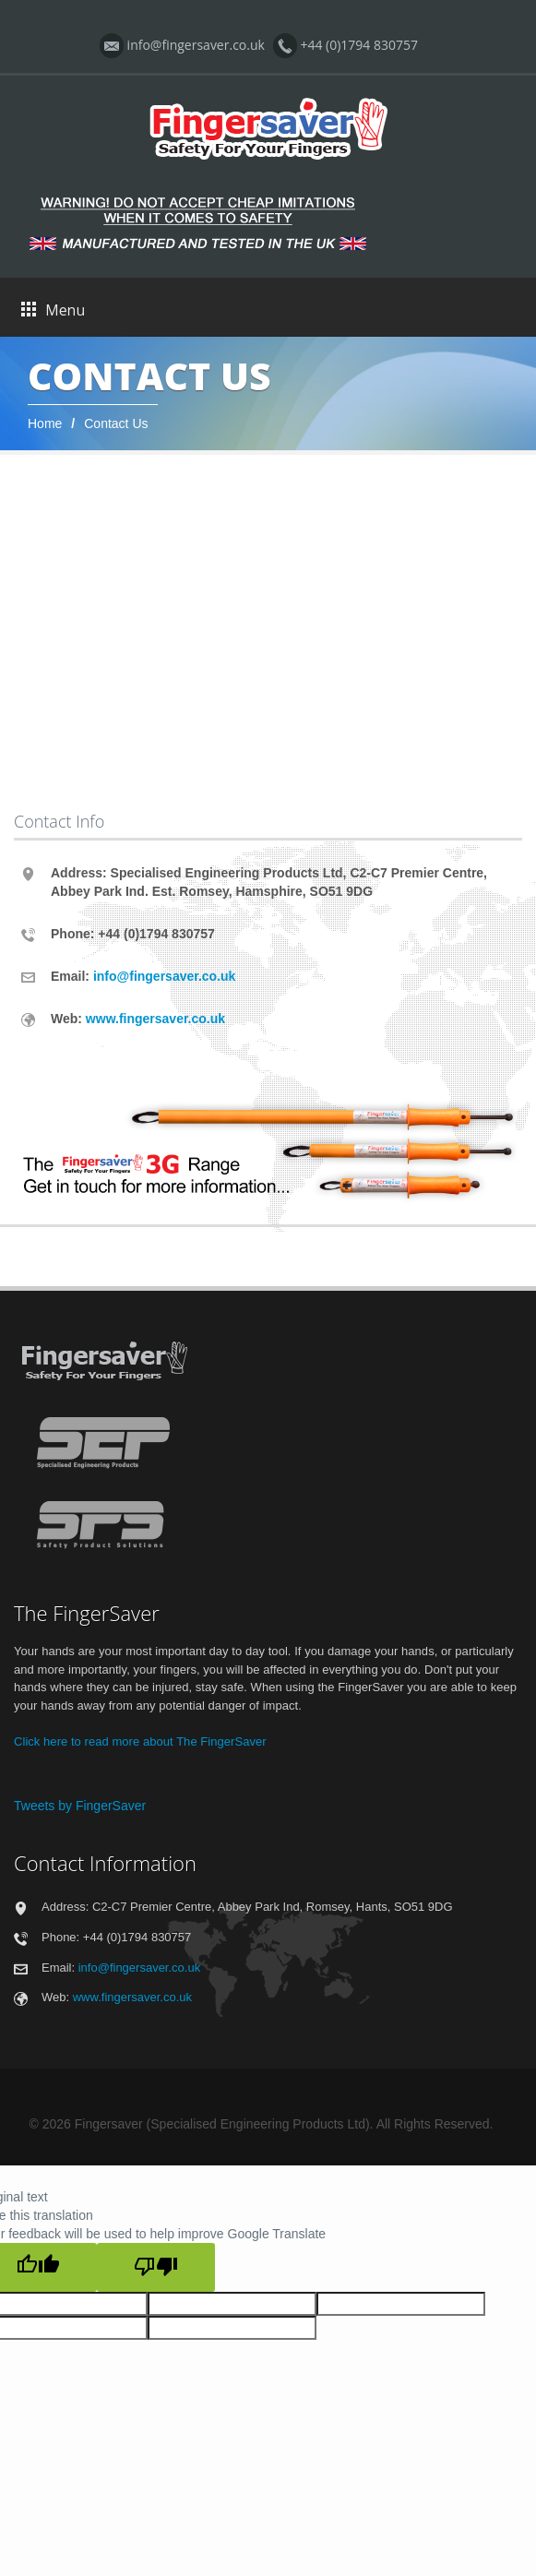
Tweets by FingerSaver (80, 1805)
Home (45, 423)
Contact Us (116, 423)
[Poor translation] (156, 2267)
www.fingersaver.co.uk (155, 1018)
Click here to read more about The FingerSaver (140, 1741)
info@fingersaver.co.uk (164, 976)
